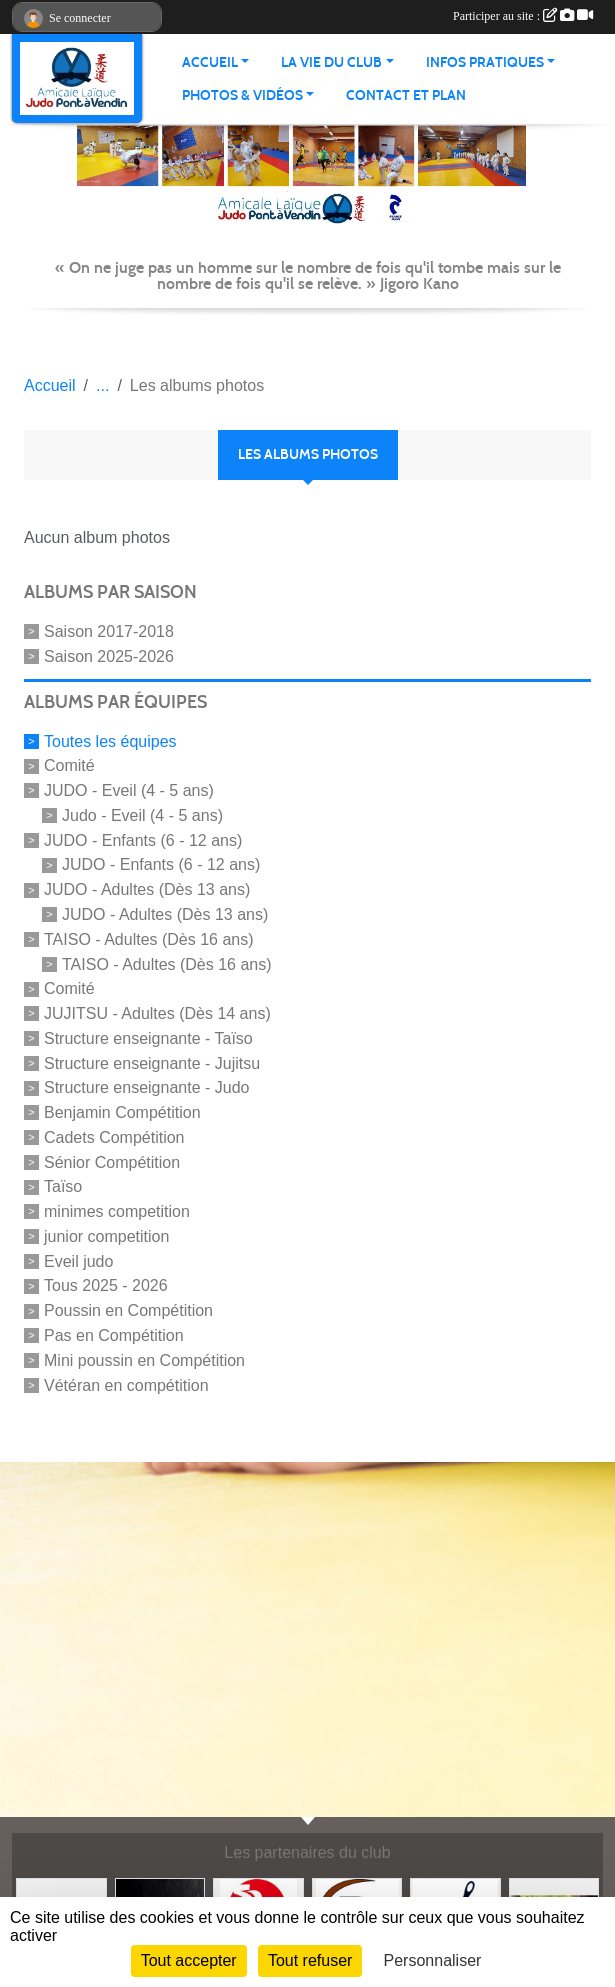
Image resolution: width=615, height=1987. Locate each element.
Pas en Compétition (114, 1335)
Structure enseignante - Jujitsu (152, 1062)
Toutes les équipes (110, 740)
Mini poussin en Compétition (144, 1360)
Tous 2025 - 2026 (106, 1285)
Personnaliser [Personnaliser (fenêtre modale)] (433, 1960)
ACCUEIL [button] (210, 62)
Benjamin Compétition (122, 1112)
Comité (69, 765)
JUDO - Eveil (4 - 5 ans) (129, 790)
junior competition (106, 1236)
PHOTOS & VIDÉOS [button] (242, 95)
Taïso (63, 1186)
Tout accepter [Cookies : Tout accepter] (189, 1960)
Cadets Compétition (114, 1137)
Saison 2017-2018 (109, 631)
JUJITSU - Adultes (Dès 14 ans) (157, 1013)
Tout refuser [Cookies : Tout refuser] (310, 1960)
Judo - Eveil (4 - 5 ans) (142, 815)
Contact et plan (406, 95)
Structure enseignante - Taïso (148, 1038)
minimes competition (117, 1211)
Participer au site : (523, 16)
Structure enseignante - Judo (146, 1087)
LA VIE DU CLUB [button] (331, 62)
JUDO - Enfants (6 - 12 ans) (143, 839)
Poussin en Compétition (128, 1310)
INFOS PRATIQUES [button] (485, 62)
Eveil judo (78, 1260)
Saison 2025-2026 (109, 656)
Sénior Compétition (112, 1161)
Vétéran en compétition (126, 1384)
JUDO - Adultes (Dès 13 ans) (147, 889)
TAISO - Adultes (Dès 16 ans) (149, 939)
